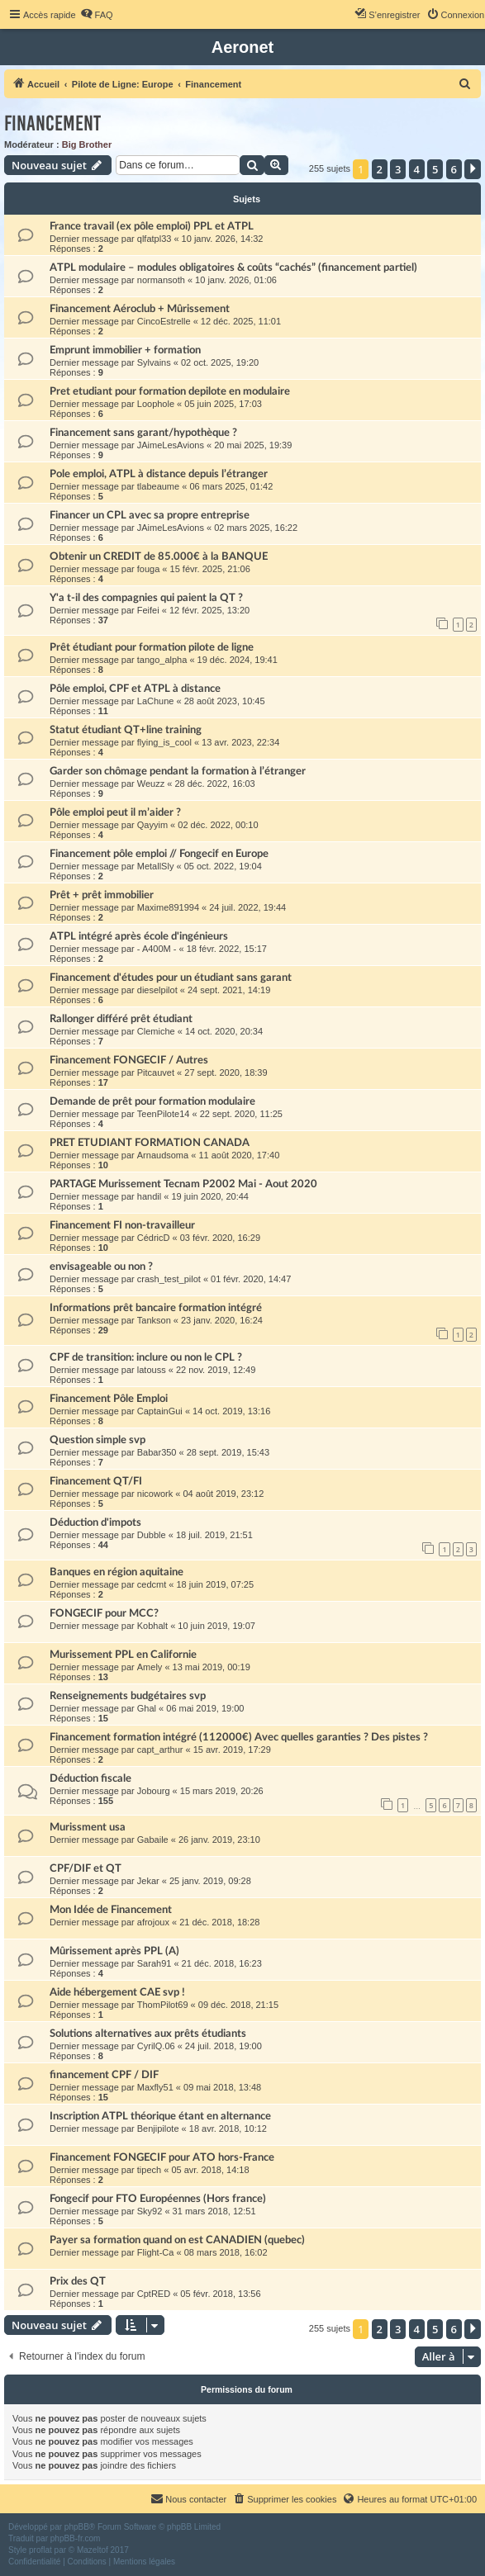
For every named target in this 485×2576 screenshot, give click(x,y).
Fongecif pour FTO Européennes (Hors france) (158, 2198)
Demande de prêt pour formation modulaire (152, 1101)
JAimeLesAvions (170, 445)
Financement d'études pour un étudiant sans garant (171, 977)
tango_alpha (162, 660)
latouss (151, 1370)
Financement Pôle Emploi (109, 1398)
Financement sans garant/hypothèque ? (143, 432)
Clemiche (156, 1031)
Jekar (148, 1881)
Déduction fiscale (90, 1778)
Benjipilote (158, 2128)
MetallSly (155, 866)
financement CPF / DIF (104, 2075)
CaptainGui (160, 1411)
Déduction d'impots (95, 1522)
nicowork (155, 1494)
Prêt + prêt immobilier (102, 895)
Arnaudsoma (162, 1155)
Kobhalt (152, 1626)
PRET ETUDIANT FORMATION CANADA (150, 1142)
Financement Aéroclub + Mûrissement (140, 309)
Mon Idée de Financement (111, 1909)
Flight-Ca (155, 2252)
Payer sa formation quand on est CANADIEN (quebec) (177, 2240)
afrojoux (153, 1922)
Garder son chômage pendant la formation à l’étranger (178, 771)
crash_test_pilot (169, 1279)
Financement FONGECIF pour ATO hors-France (162, 2157)
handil (149, 1196)
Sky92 (150, 2211)
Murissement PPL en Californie (123, 1654)
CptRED (153, 2294)
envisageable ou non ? (101, 1266)
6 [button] (454, 169)
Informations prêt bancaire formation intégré (156, 1308)
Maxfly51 (155, 2087)
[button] (472, 169)
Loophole (155, 404)
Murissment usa (88, 1827)
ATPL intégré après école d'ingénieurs (139, 936)
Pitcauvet (155, 1072)
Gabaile (153, 1839)
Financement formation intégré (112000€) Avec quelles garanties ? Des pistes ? (239, 1737)
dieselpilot (157, 990)
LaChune (155, 701)
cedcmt (151, 1584)
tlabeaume (158, 486)
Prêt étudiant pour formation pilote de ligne (152, 647)
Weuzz (150, 783)
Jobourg (153, 1791)
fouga (148, 569)
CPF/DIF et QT (85, 1868)
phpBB (76, 2526)
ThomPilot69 (162, 2005)
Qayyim (152, 825)
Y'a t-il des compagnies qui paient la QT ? (146, 598)
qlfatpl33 (154, 239)
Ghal (146, 1708)
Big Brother (87, 144)
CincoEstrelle (164, 321)
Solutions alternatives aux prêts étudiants (148, 2033)
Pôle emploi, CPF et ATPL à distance (135, 688)
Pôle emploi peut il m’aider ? (115, 812)
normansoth (161, 280)
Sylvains (154, 362)
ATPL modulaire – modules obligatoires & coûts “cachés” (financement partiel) (233, 267)
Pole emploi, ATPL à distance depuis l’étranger (159, 474)
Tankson (154, 1320)
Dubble (151, 1535)
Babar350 (157, 1452)
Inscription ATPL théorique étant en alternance (160, 2116)
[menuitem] (96, 15)
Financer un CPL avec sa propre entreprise (150, 515)
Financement (52, 123)
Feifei (148, 610)
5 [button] (435, 169)
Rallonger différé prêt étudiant (121, 1019)
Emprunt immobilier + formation (125, 350)
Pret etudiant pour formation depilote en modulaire (170, 391)
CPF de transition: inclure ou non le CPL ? (146, 1357)
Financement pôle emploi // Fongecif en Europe (159, 853)
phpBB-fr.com (75, 2538)
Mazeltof (92, 2550)
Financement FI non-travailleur (122, 1225)
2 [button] (380, 169)
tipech (149, 2170)
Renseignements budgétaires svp (128, 1696)
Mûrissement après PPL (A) (114, 1951)
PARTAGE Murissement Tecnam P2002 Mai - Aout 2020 (183, 1184)
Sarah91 (154, 1963)
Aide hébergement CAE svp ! (117, 1992)
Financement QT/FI (96, 1481)
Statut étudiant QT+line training (126, 730)
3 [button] (398, 169)
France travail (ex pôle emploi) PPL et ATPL (152, 226)
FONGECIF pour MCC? (104, 1613)
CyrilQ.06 (156, 2046)
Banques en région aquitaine (116, 1572)
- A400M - (157, 949)
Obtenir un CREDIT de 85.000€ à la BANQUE (159, 556)
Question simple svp (97, 1440)
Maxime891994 (168, 907)
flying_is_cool (164, 742)
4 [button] (417, 169)
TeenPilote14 (163, 1114)
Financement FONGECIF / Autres (129, 1060)
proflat (40, 2550)
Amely (150, 1667)
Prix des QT (78, 2281)
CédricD (153, 1238)
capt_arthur (160, 1749)
